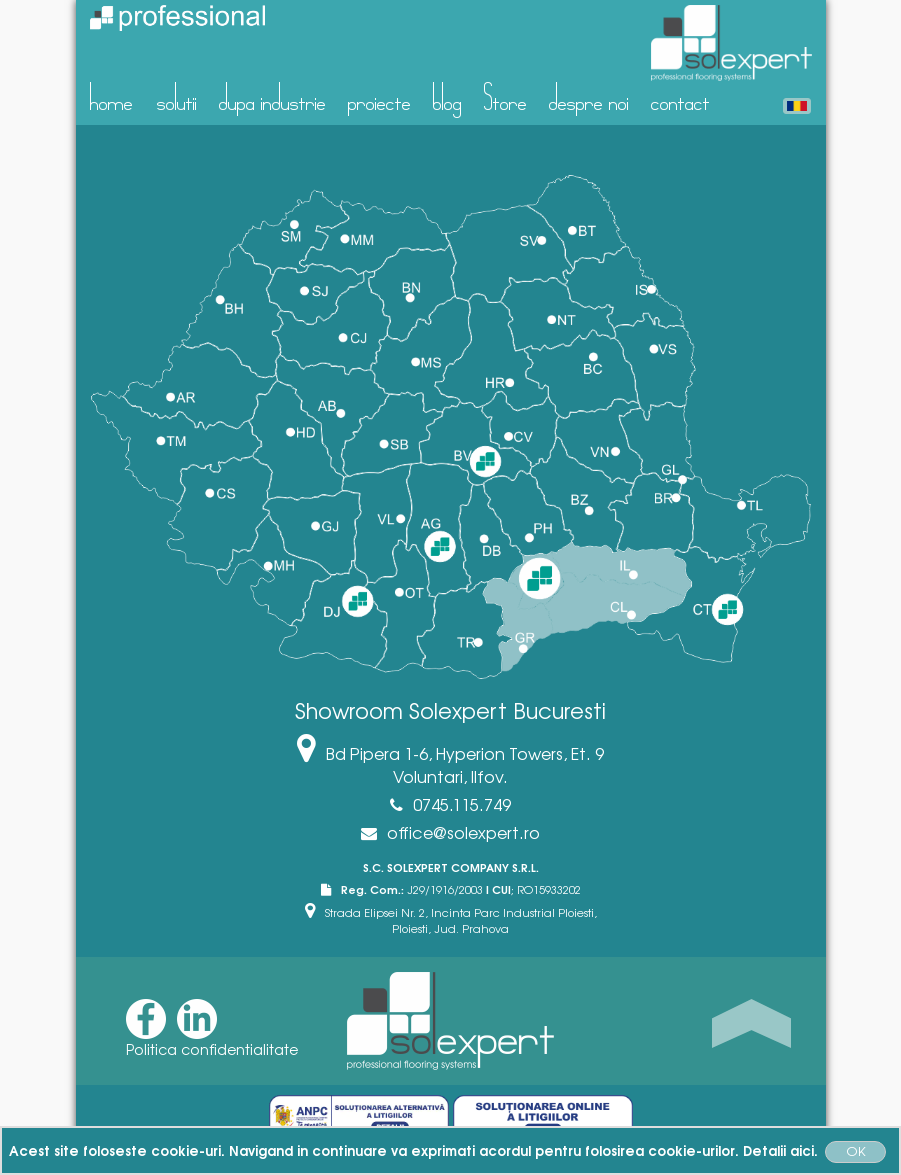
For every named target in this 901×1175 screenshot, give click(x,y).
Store (505, 97)
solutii (177, 97)
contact (680, 97)
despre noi (589, 97)
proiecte (379, 97)
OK (856, 1150)
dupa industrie (272, 97)
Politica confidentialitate (212, 1049)
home (111, 97)
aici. (804, 1150)
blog (447, 97)
